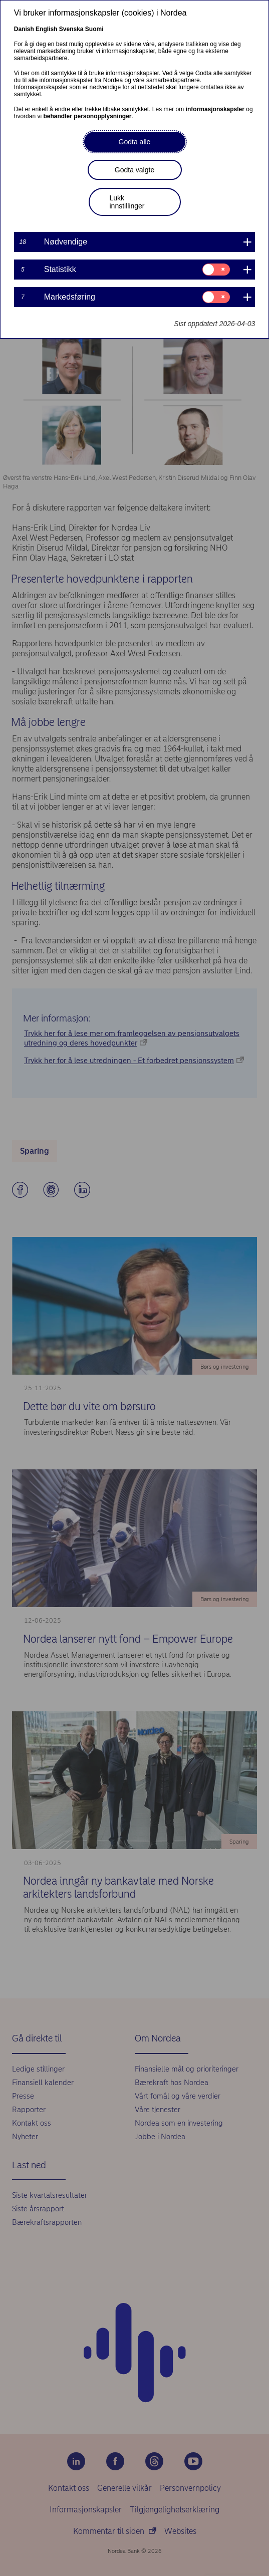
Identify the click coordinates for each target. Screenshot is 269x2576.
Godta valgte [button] (134, 170)
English (46, 29)
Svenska (71, 29)
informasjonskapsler (215, 109)
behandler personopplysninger (87, 116)
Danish (24, 29)
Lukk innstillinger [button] (127, 202)
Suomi (94, 29)
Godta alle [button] (135, 142)
